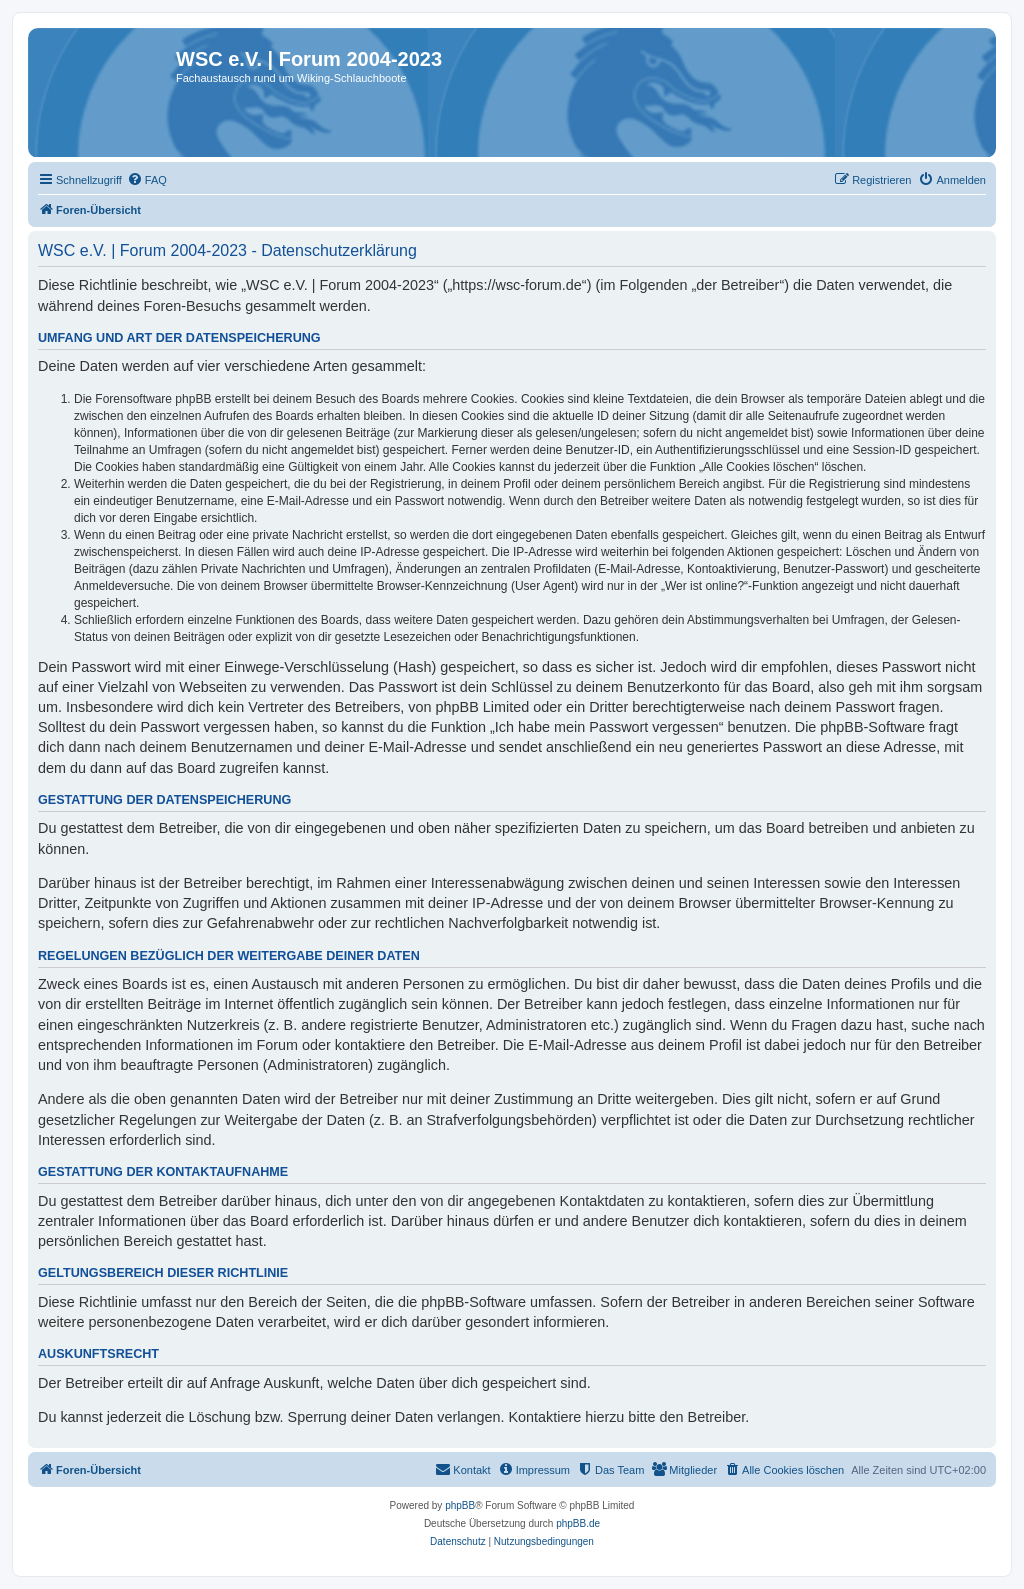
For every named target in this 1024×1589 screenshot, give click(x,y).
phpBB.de (578, 1523)
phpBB (460, 1505)
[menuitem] (147, 180)
